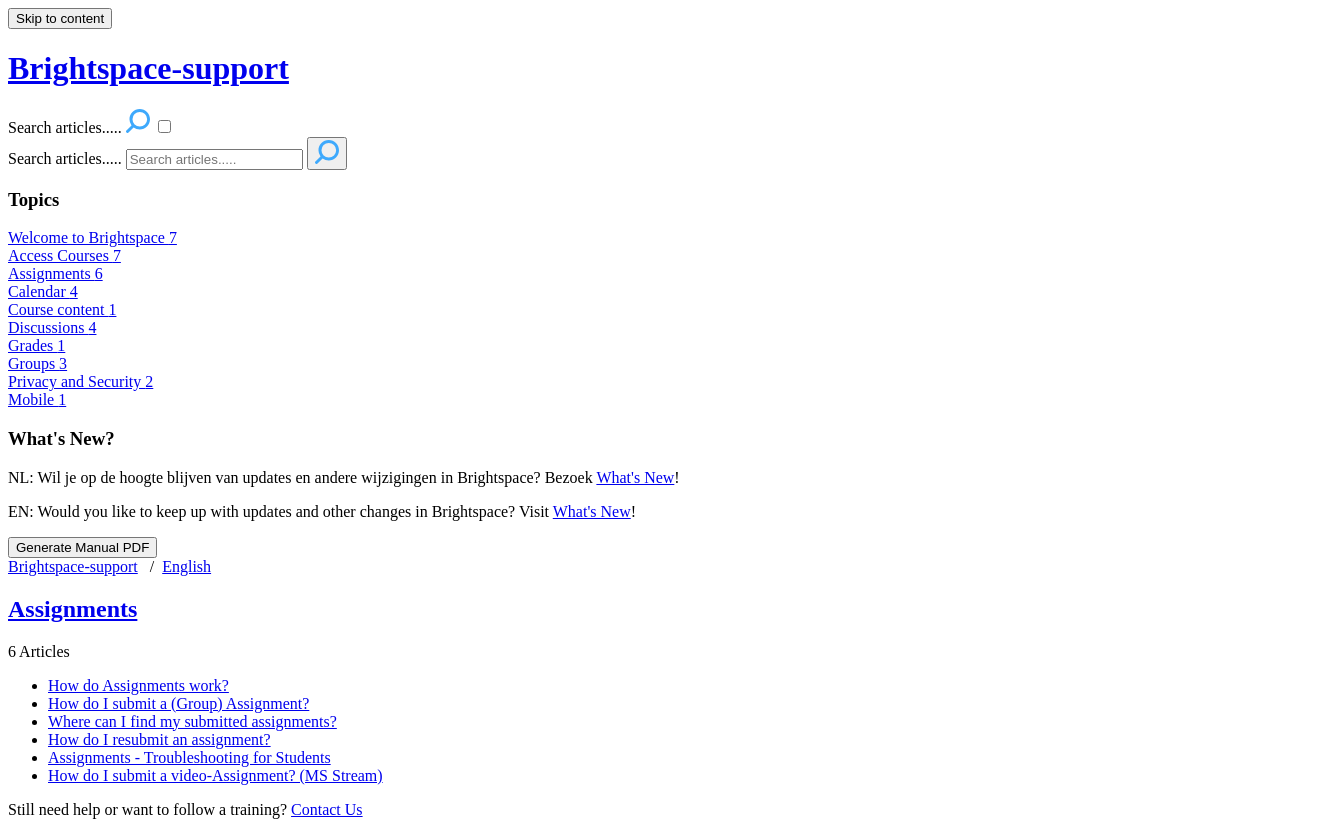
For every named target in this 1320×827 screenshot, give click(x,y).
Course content (62, 309)
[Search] (214, 159)
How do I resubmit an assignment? (159, 739)
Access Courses (64, 255)
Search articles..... (65, 158)
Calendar (43, 291)
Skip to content (60, 18)
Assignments (55, 273)
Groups (37, 363)
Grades (36, 345)
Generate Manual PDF (82, 547)
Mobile (37, 399)
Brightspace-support (73, 566)
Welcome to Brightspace (92, 237)
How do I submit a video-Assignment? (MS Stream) (215, 775)
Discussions (52, 327)
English (186, 566)
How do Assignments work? (138, 685)
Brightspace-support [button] (148, 68)
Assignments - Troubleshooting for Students (189, 757)
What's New (635, 477)
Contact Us (327, 809)
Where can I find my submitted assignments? (192, 721)
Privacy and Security (80, 381)
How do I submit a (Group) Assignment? (178, 703)
